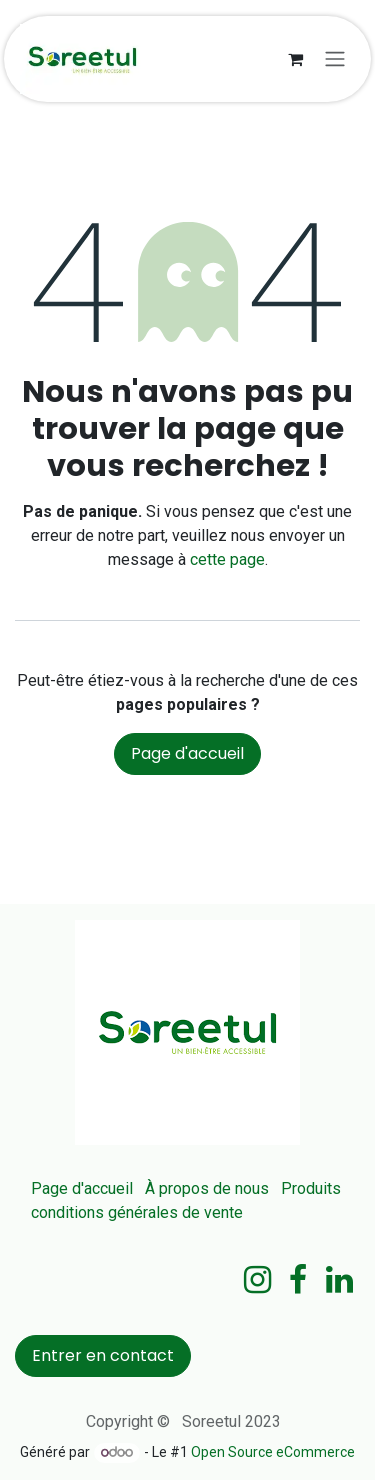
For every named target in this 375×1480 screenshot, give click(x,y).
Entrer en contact (103, 1355)
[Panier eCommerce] (295, 59)
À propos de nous (207, 1188)
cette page (227, 559)
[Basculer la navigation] (335, 59)
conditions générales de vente (137, 1212)
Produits (311, 1188)
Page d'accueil (187, 753)
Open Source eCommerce (273, 1452)
